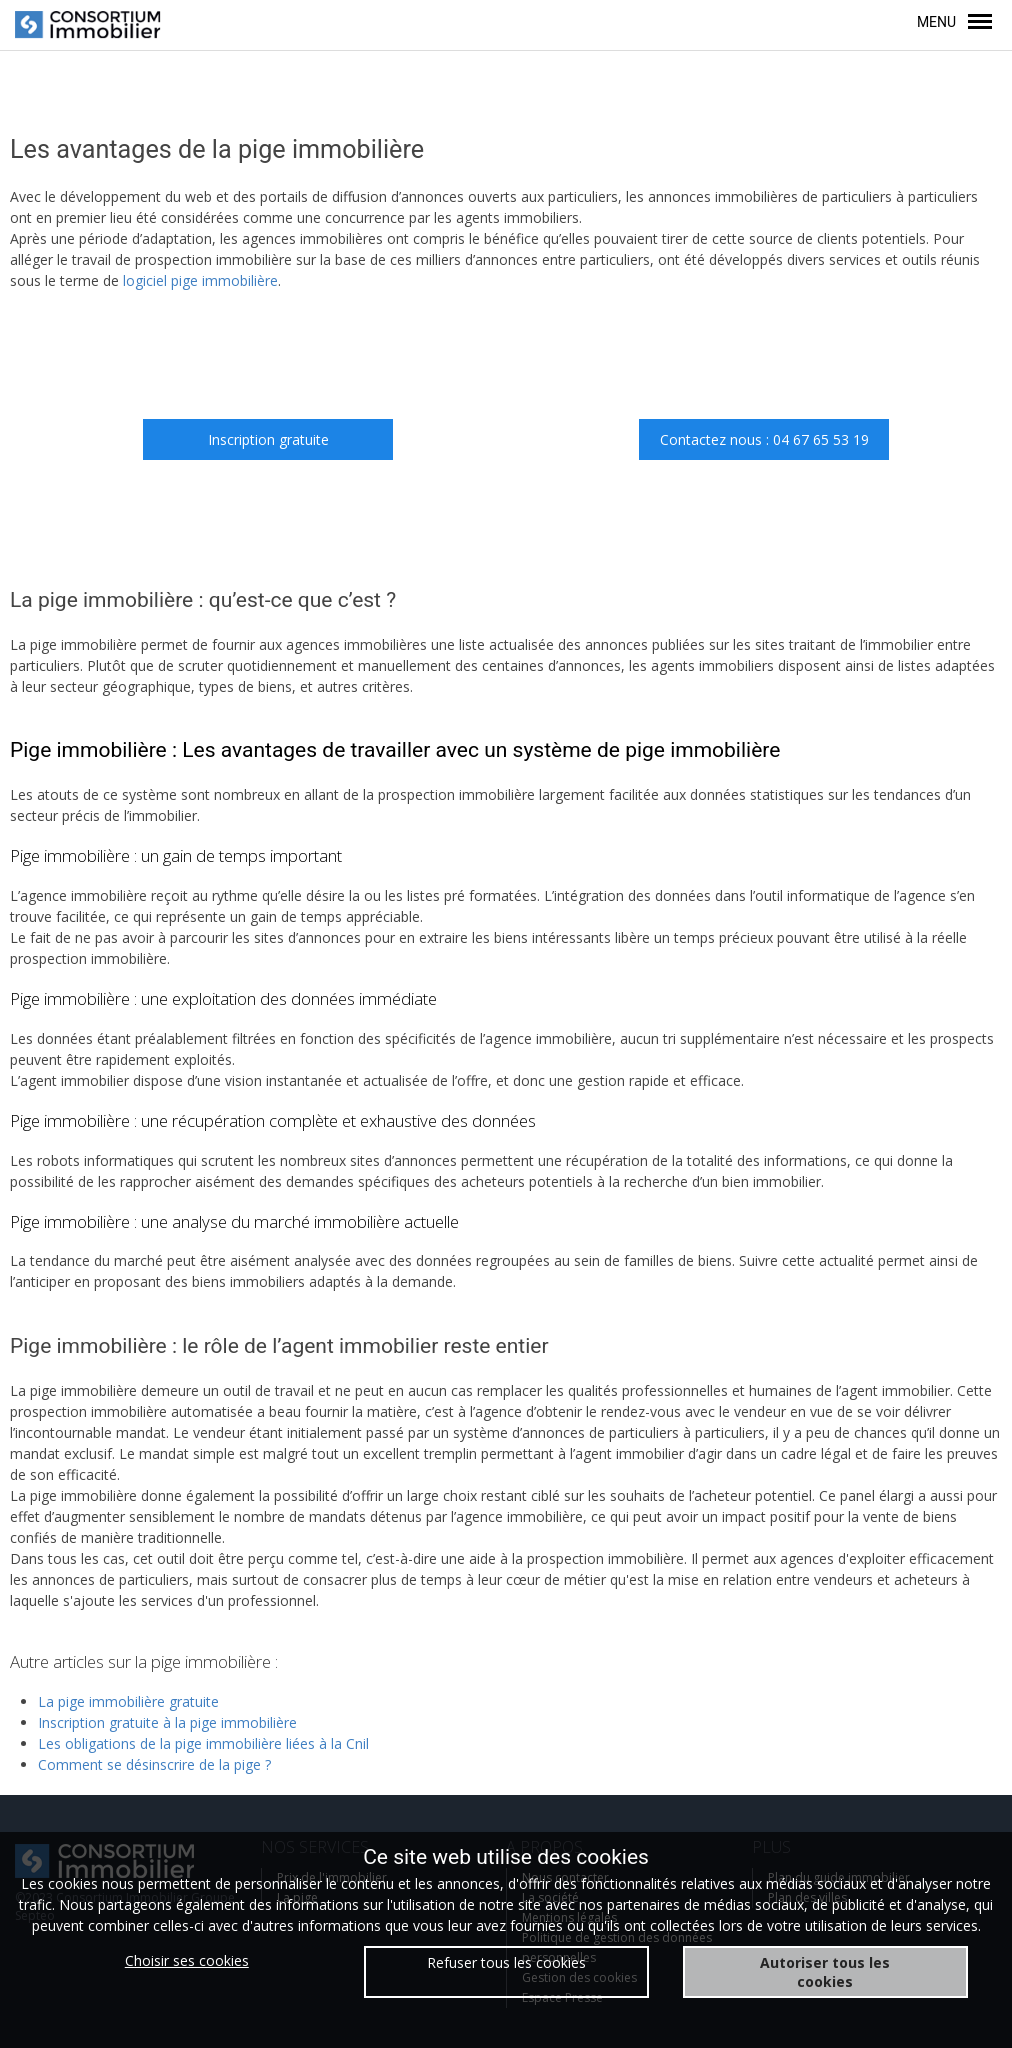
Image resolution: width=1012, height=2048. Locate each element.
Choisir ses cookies (187, 1960)
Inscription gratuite (268, 439)
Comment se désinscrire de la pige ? (154, 1764)
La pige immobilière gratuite (128, 1701)
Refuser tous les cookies (506, 1962)
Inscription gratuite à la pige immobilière (167, 1722)
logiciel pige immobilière (200, 280)
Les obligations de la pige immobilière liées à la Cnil (203, 1743)
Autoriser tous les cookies (825, 1972)
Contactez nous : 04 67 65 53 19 (764, 439)
